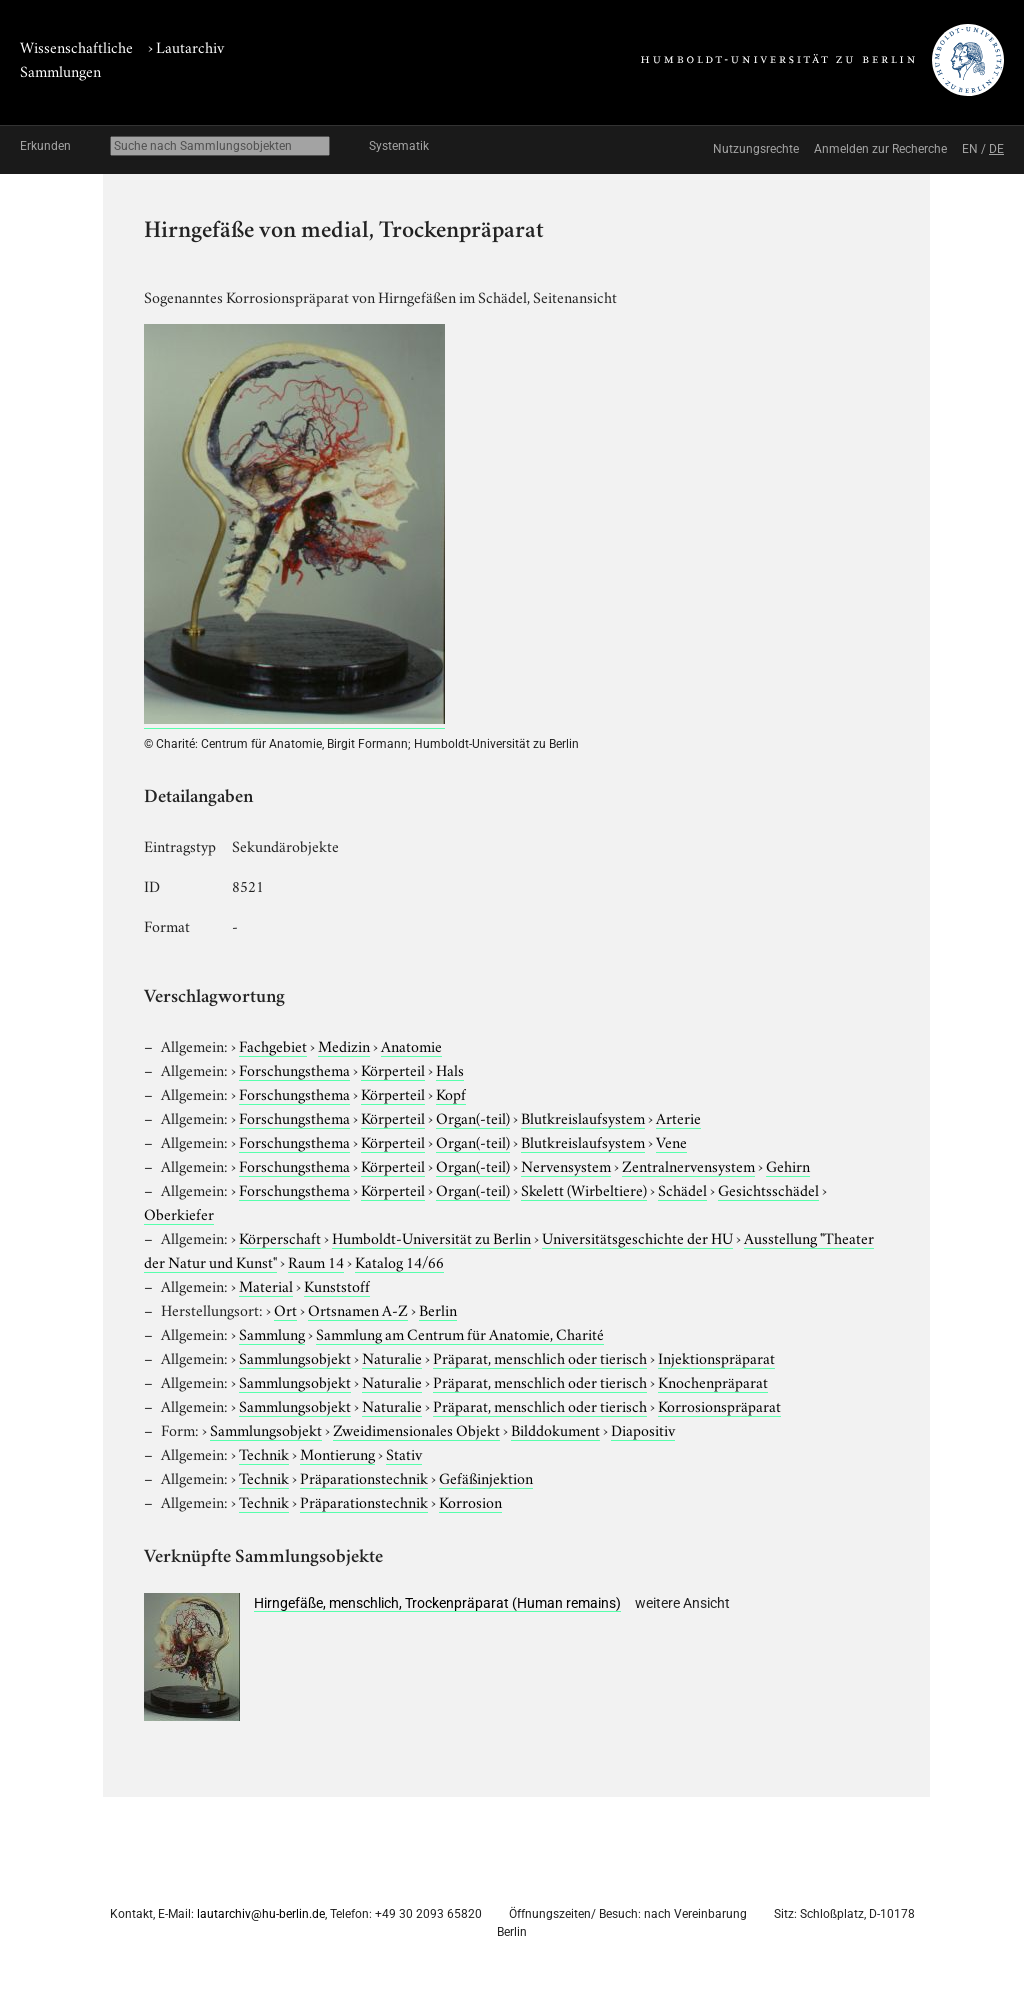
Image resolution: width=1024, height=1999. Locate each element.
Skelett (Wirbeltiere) (584, 1189)
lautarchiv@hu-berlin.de (261, 1914)
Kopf (451, 1093)
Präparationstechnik (364, 1477)
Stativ (404, 1453)
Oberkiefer (179, 1213)
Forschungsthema (294, 1069)
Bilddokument (555, 1429)
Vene (671, 1141)
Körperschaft (280, 1237)
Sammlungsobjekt (295, 1357)
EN (970, 149)
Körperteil (393, 1069)
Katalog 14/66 (399, 1261)
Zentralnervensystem (688, 1165)
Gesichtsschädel (768, 1189)
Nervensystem (566, 1165)
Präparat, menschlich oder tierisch (540, 1357)
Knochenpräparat (713, 1381)
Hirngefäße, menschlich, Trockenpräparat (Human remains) (437, 1603)
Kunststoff (337, 1285)
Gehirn (788, 1165)
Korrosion (470, 1501)
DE (996, 149)
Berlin (438, 1309)
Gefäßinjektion (486, 1477)
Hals (450, 1069)
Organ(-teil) (473, 1117)
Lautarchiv (190, 46)
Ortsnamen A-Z (358, 1309)
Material (266, 1285)
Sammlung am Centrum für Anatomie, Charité (460, 1333)
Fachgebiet (273, 1045)
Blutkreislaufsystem (583, 1117)
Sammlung (272, 1333)
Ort (285, 1309)
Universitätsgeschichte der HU (637, 1237)
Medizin (344, 1045)
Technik (264, 1453)
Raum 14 (316, 1261)
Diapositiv (643, 1429)
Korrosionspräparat (719, 1405)
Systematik (399, 146)
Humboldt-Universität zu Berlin (431, 1237)
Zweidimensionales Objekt (416, 1429)
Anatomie (411, 1045)
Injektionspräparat (716, 1357)
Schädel (682, 1189)
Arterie (678, 1117)
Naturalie (392, 1357)
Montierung (337, 1453)
